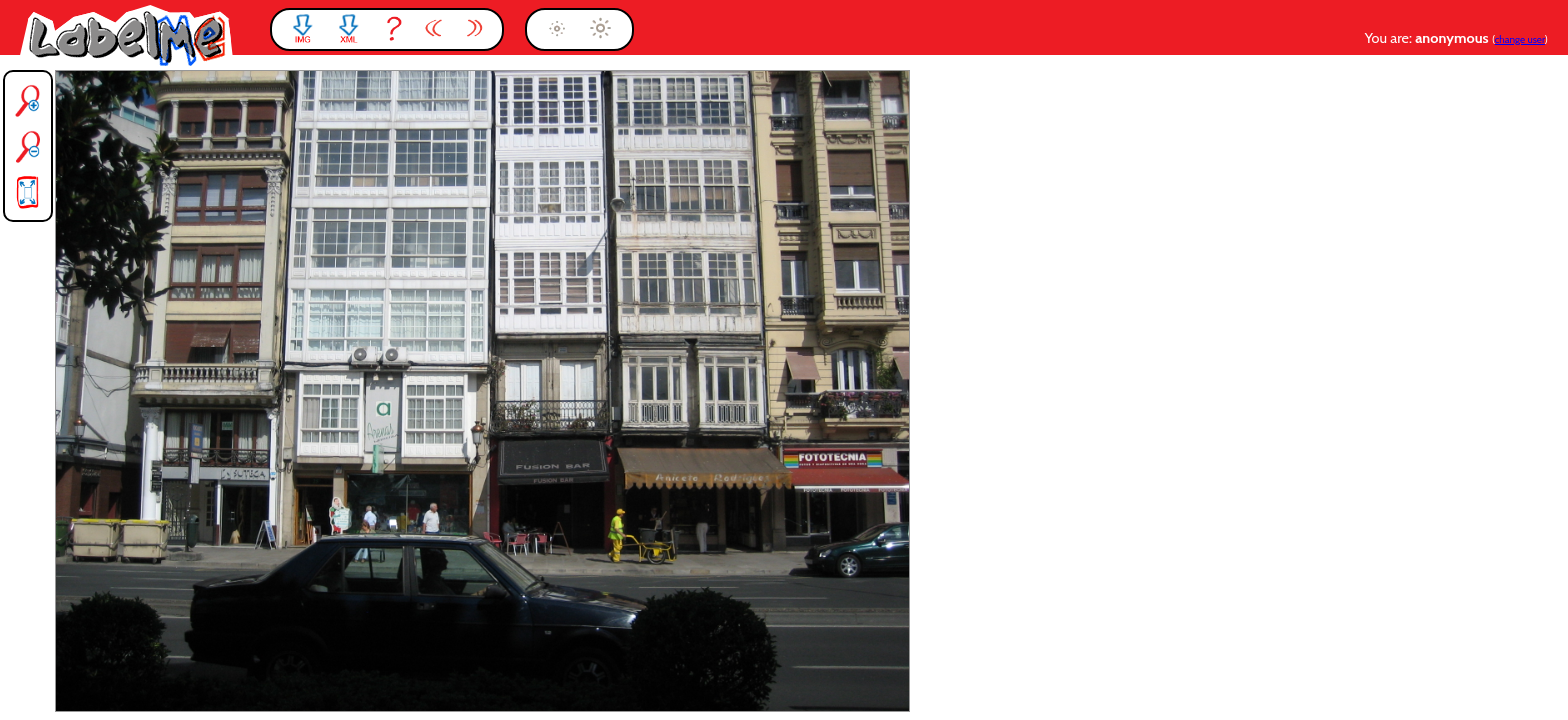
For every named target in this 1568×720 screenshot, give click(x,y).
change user (1520, 39)
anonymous (1453, 38)
